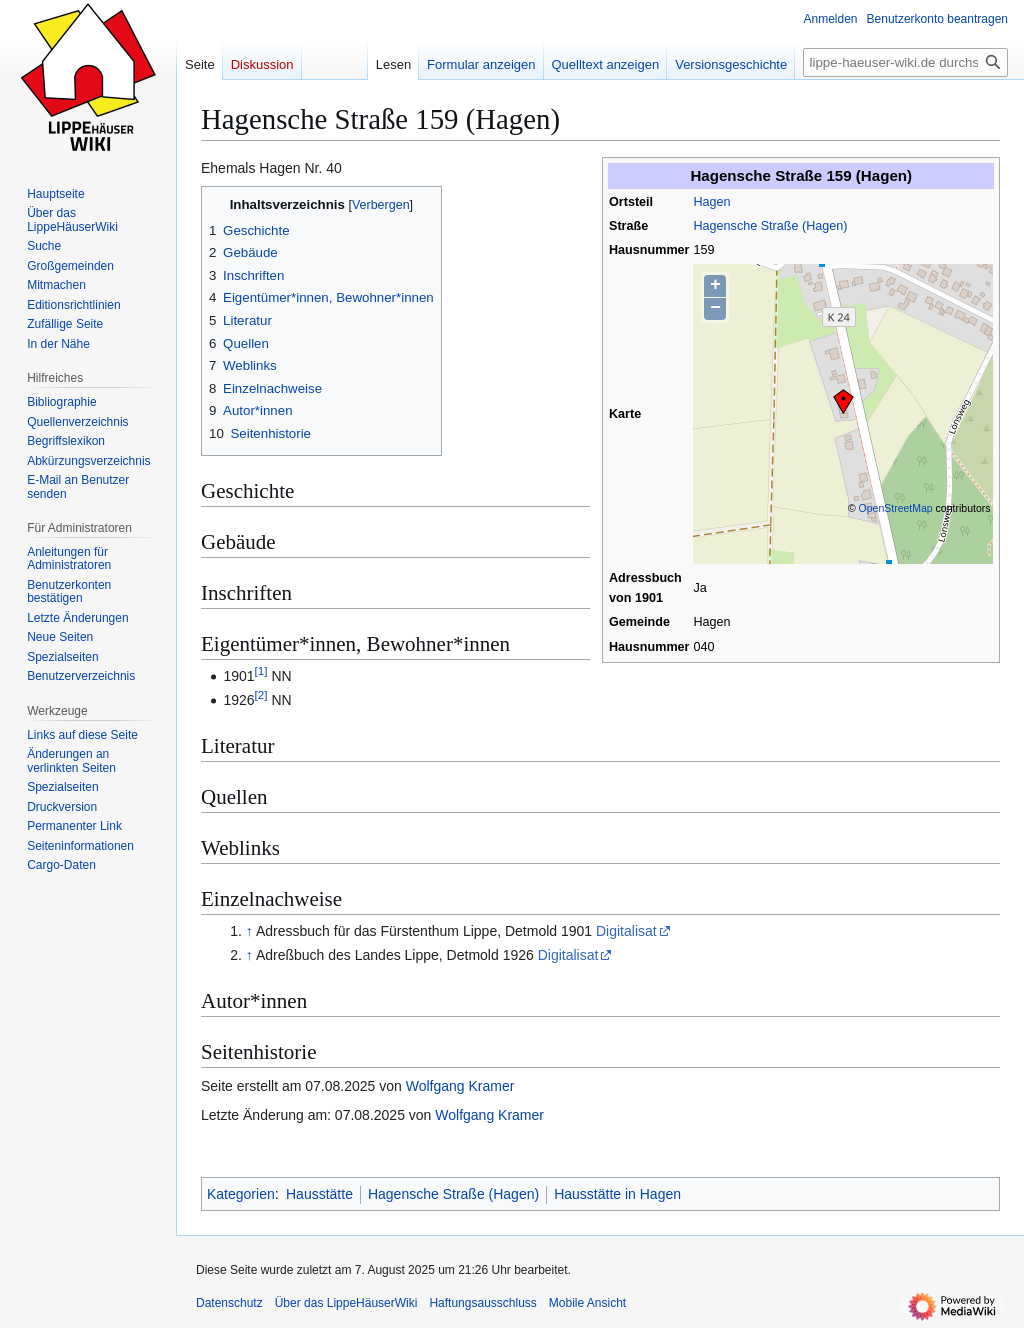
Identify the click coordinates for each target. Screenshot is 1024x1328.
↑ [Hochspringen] (249, 931)
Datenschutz (229, 1303)
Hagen (711, 202)
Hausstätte (319, 1194)
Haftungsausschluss (482, 1303)
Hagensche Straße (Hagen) (770, 226)
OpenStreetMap (896, 508)
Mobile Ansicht (587, 1303)
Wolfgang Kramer (460, 1086)
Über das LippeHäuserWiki (346, 1303)
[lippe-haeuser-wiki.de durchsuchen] (905, 62)
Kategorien (241, 1194)
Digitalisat (626, 931)
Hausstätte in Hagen (617, 1194)
